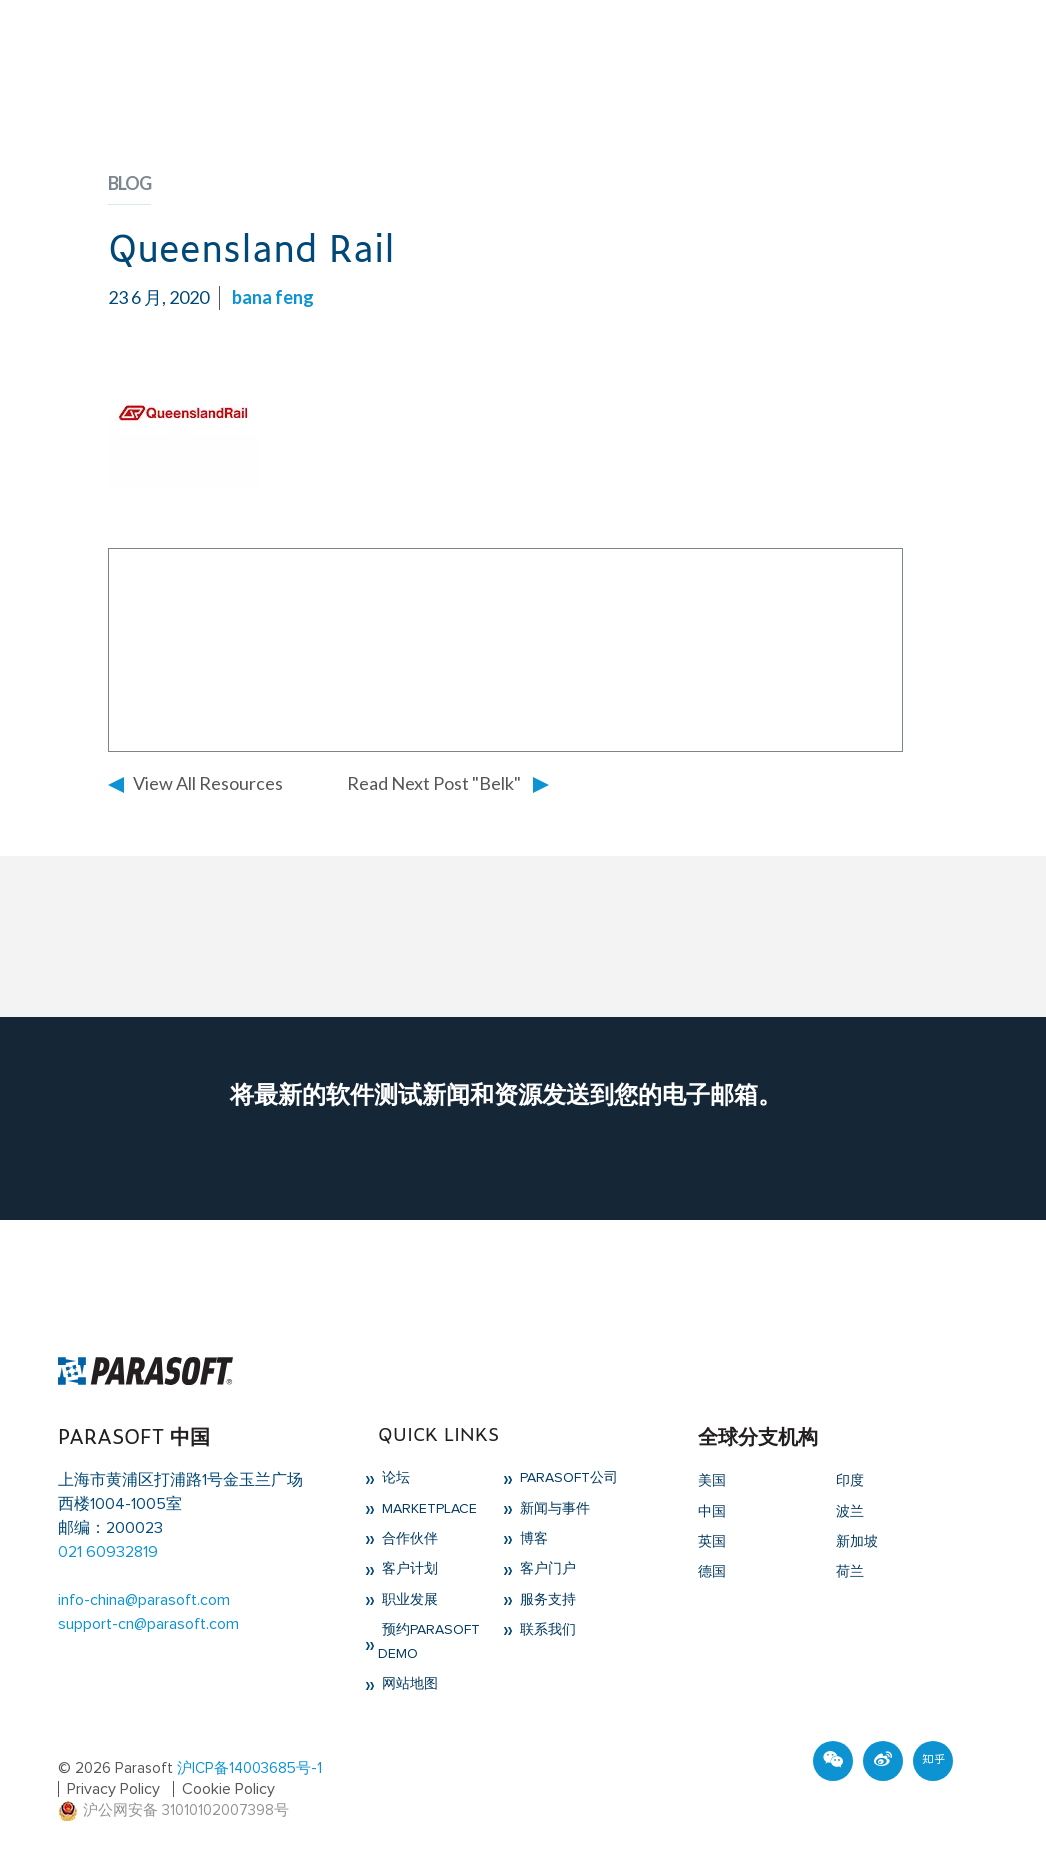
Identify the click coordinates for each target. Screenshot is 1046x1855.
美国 (712, 1481)
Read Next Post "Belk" (434, 783)
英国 (712, 1542)
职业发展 (408, 1600)
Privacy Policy (113, 1789)
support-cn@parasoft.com (148, 1624)
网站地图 (408, 1684)
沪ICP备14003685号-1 (249, 1768)
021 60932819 (108, 1552)
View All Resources (208, 783)
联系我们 (546, 1630)
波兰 (850, 1512)
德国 (712, 1572)
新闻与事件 (553, 1509)
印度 (850, 1481)
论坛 (394, 1478)
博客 (532, 1539)
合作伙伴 (408, 1539)
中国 (712, 1512)
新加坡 (857, 1542)
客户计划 (408, 1569)
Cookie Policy (228, 1789)
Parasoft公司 (567, 1478)
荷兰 (850, 1572)
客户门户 (546, 1569)
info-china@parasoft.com (144, 1600)
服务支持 (546, 1600)
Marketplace (427, 1509)
